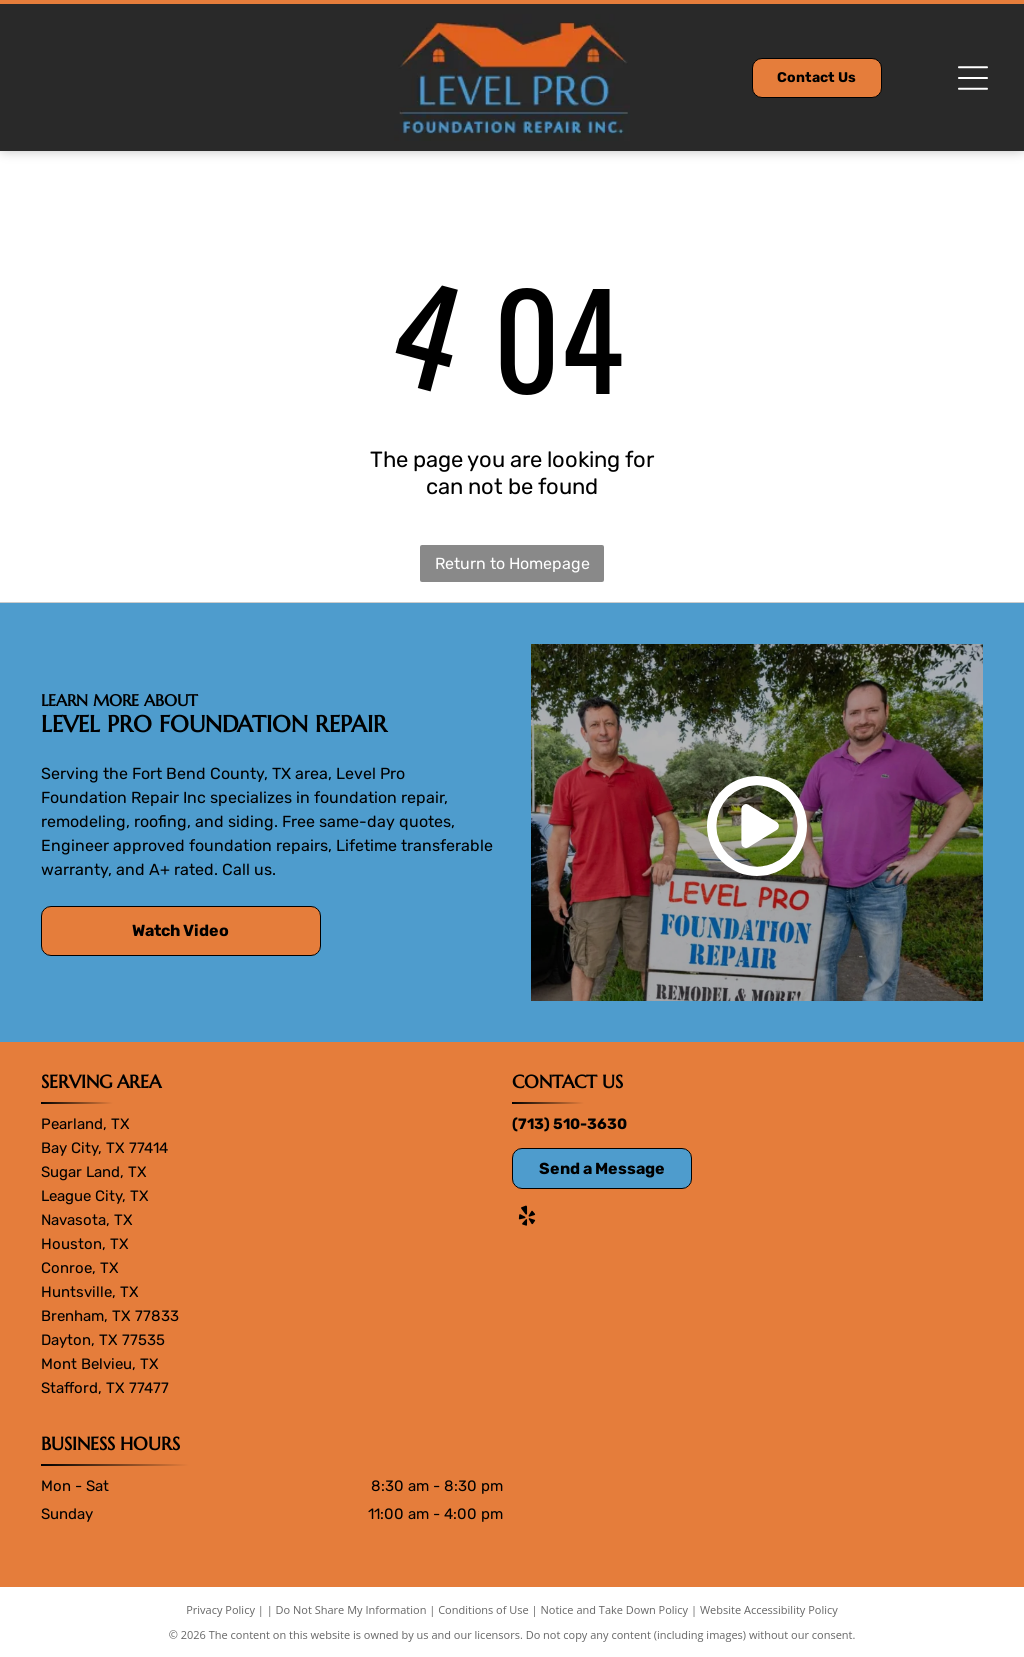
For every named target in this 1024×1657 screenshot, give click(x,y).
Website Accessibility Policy (769, 1609)
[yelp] (527, 1218)
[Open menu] (973, 78)
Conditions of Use (483, 1609)
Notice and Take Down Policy (615, 1609)
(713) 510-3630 (569, 1124)
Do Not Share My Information (351, 1609)
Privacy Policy (220, 1609)
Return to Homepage (512, 563)
